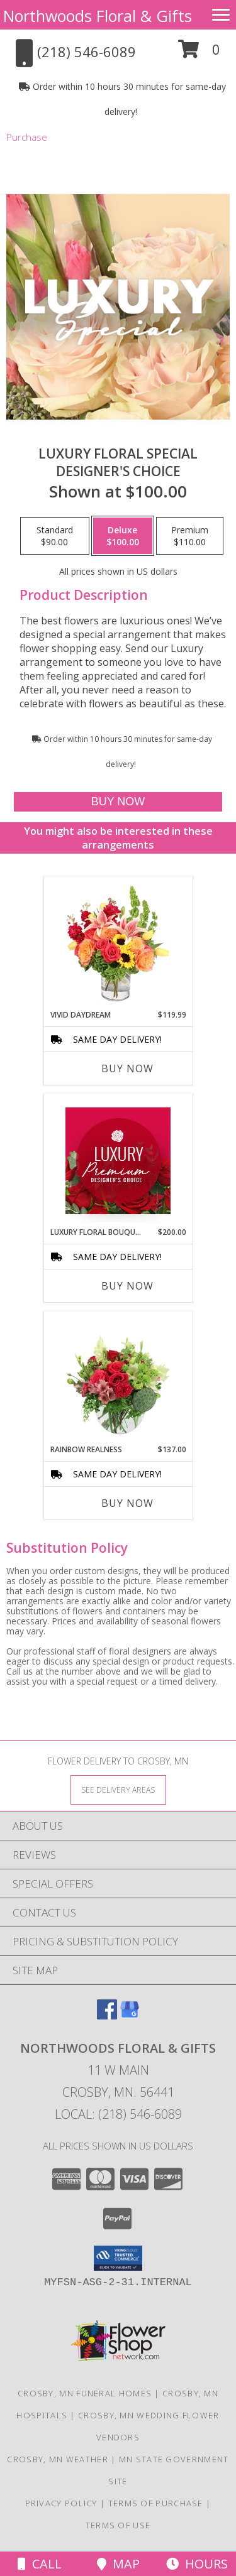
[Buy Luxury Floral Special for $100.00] (118, 802)
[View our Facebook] (107, 2015)
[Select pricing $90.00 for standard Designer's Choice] (55, 536)
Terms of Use (118, 2525)
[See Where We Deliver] (118, 1789)
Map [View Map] (118, 2563)
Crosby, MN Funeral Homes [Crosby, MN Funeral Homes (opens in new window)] (85, 2393)
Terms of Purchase (155, 2503)
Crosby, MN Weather (57, 2459)
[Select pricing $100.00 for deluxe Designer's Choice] (122, 536)
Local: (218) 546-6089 (118, 2114)
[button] (199, 54)
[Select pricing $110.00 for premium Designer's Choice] (190, 536)
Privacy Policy (61, 2503)
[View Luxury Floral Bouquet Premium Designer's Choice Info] (118, 1161)
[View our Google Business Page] (130, 2015)
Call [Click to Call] (40, 2563)
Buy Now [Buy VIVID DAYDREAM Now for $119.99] (127, 1068)
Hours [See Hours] (197, 2563)
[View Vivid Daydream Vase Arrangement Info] (118, 943)
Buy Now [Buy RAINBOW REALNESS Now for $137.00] (127, 1503)
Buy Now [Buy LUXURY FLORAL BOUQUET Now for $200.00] (127, 1286)
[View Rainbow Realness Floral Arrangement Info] (118, 1378)
